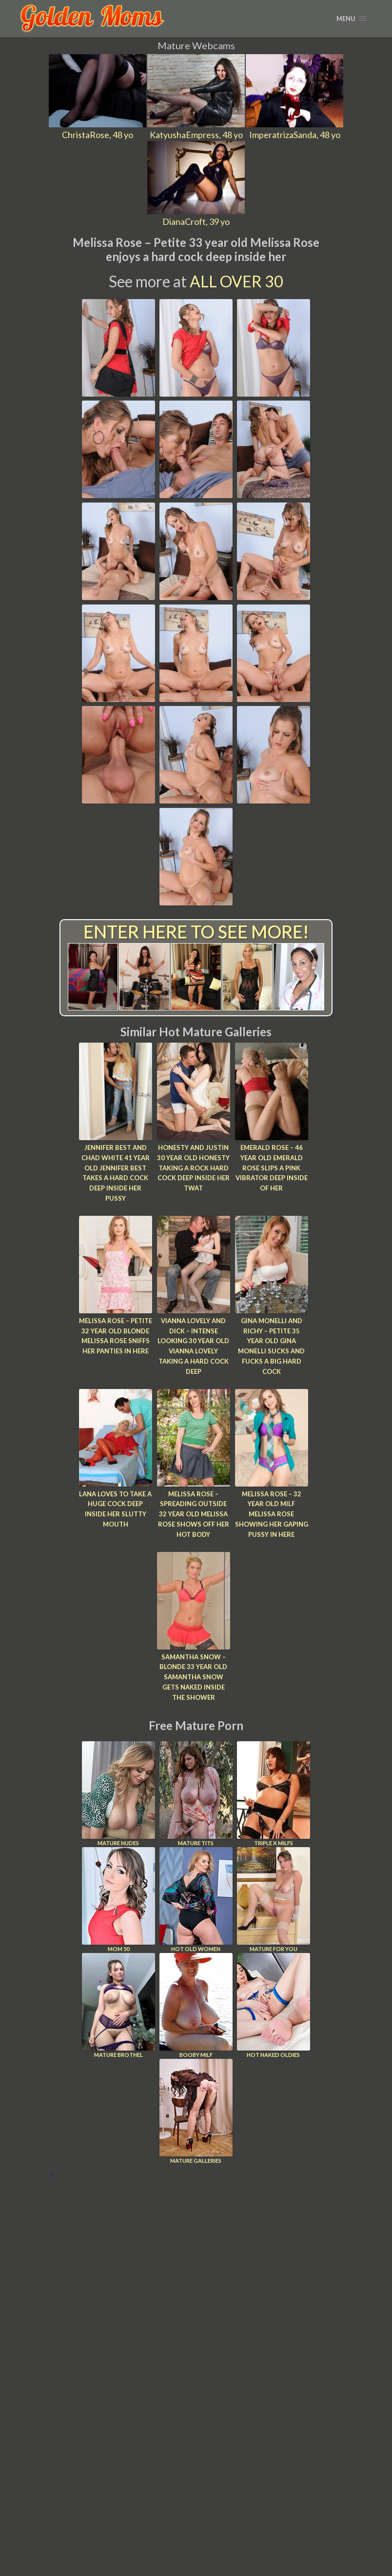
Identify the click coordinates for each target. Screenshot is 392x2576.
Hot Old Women (196, 1899)
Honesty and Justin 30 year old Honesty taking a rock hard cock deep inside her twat (193, 1168)
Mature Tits (196, 1793)
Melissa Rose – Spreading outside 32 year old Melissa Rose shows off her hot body (193, 1514)
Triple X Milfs (273, 1793)
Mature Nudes (118, 1793)
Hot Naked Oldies (273, 2005)
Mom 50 (118, 1899)
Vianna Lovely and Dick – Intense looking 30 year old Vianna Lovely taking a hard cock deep (193, 1346)
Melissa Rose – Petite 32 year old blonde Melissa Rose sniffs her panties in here (115, 1336)
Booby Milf (196, 2005)
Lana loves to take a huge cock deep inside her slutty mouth (115, 1509)
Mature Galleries (196, 2111)
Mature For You (273, 1899)
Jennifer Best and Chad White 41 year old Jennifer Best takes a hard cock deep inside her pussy (115, 1173)
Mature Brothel (118, 2005)
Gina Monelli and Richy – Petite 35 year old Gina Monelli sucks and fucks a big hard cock (271, 1346)
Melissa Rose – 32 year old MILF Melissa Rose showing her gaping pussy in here (271, 1514)
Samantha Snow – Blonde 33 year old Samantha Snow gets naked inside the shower (193, 1677)
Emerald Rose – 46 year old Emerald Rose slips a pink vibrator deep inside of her (271, 1168)
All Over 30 (236, 281)
